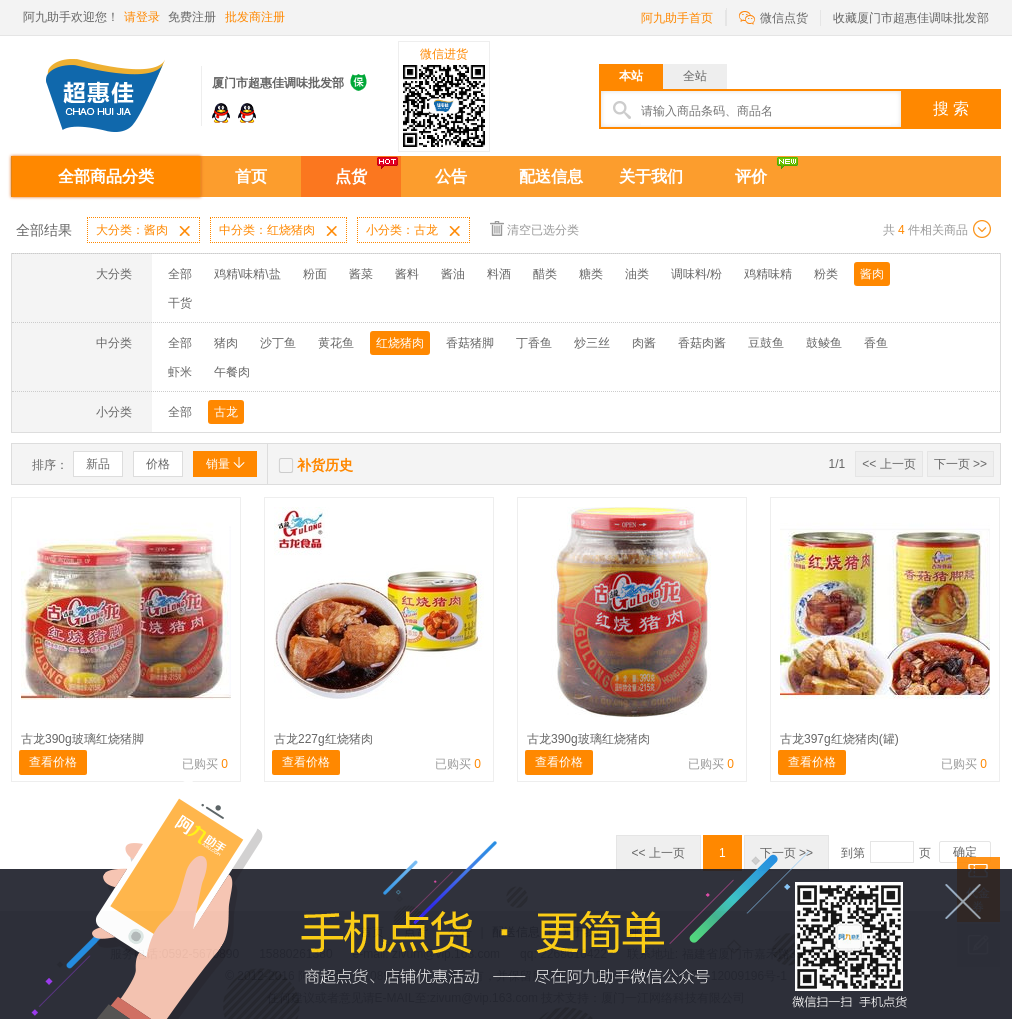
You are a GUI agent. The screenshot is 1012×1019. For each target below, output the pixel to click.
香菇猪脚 (470, 343)
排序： (50, 465)
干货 (180, 303)
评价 (751, 176)
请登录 (142, 17)
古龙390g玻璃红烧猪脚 (82, 739)
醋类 (545, 274)
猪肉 (226, 343)
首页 (251, 176)
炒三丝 (592, 343)
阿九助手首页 (677, 18)
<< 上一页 (888, 464)
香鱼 (876, 343)
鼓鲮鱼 (824, 343)
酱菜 (361, 274)
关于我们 (651, 176)
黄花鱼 (336, 343)
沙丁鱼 (278, 343)
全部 (180, 274)
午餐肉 (232, 372)
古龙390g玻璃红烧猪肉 (588, 739)
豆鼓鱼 (766, 343)
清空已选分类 (534, 228)
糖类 (591, 274)
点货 (351, 176)
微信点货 (773, 16)
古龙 (226, 412)
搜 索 (951, 108)
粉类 (826, 274)
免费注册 (192, 17)
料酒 (499, 274)
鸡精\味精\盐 (247, 274)
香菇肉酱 (702, 343)
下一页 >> (960, 464)
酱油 (453, 274)
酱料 (407, 274)
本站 (631, 76)
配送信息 (551, 176)
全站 (695, 76)
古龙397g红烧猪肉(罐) (839, 739)
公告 (451, 176)
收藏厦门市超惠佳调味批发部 (911, 18)
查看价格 (53, 762)
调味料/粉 (696, 274)
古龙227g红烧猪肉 (323, 739)
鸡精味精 (768, 274)
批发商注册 (255, 17)
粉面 (315, 274)
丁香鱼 (534, 343)
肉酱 (644, 343)
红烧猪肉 (400, 343)
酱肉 (872, 274)
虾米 (180, 372)
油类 (637, 274)
